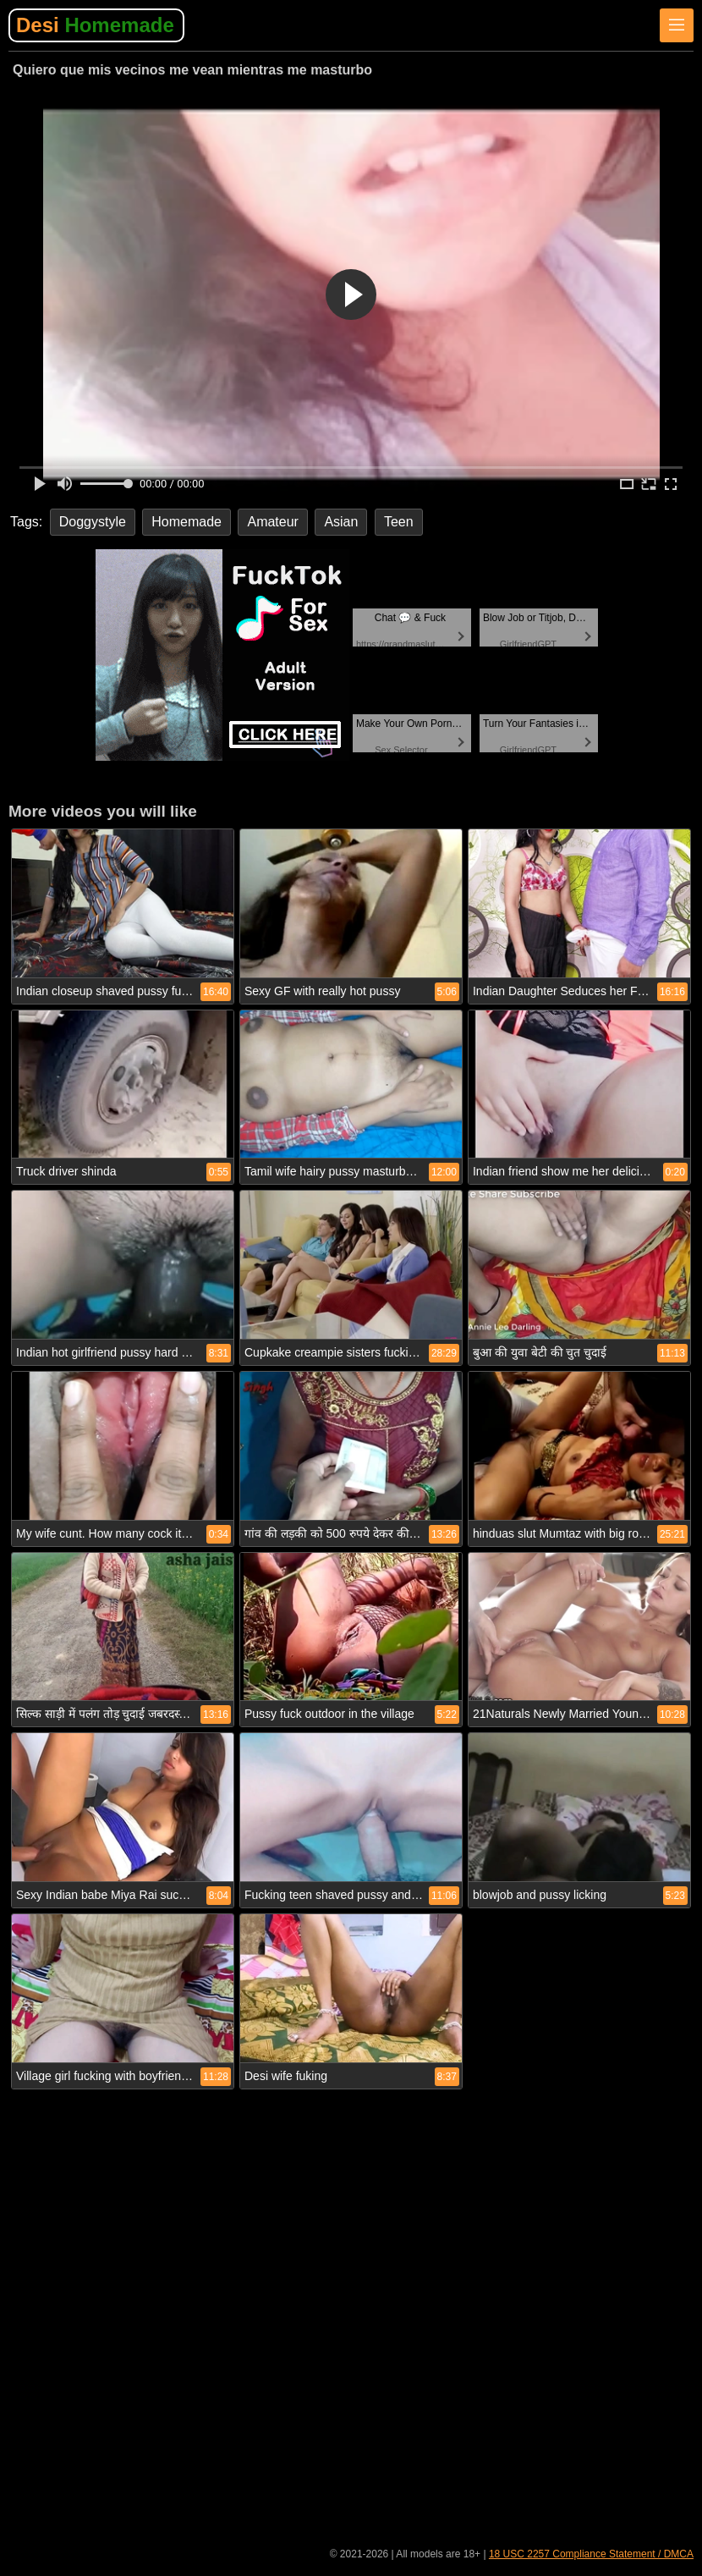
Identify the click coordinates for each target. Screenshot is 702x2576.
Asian (341, 522)
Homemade (186, 522)
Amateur (272, 522)
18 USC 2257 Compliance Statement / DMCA (591, 2554)
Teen (399, 522)
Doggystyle (92, 522)
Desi (95, 25)
